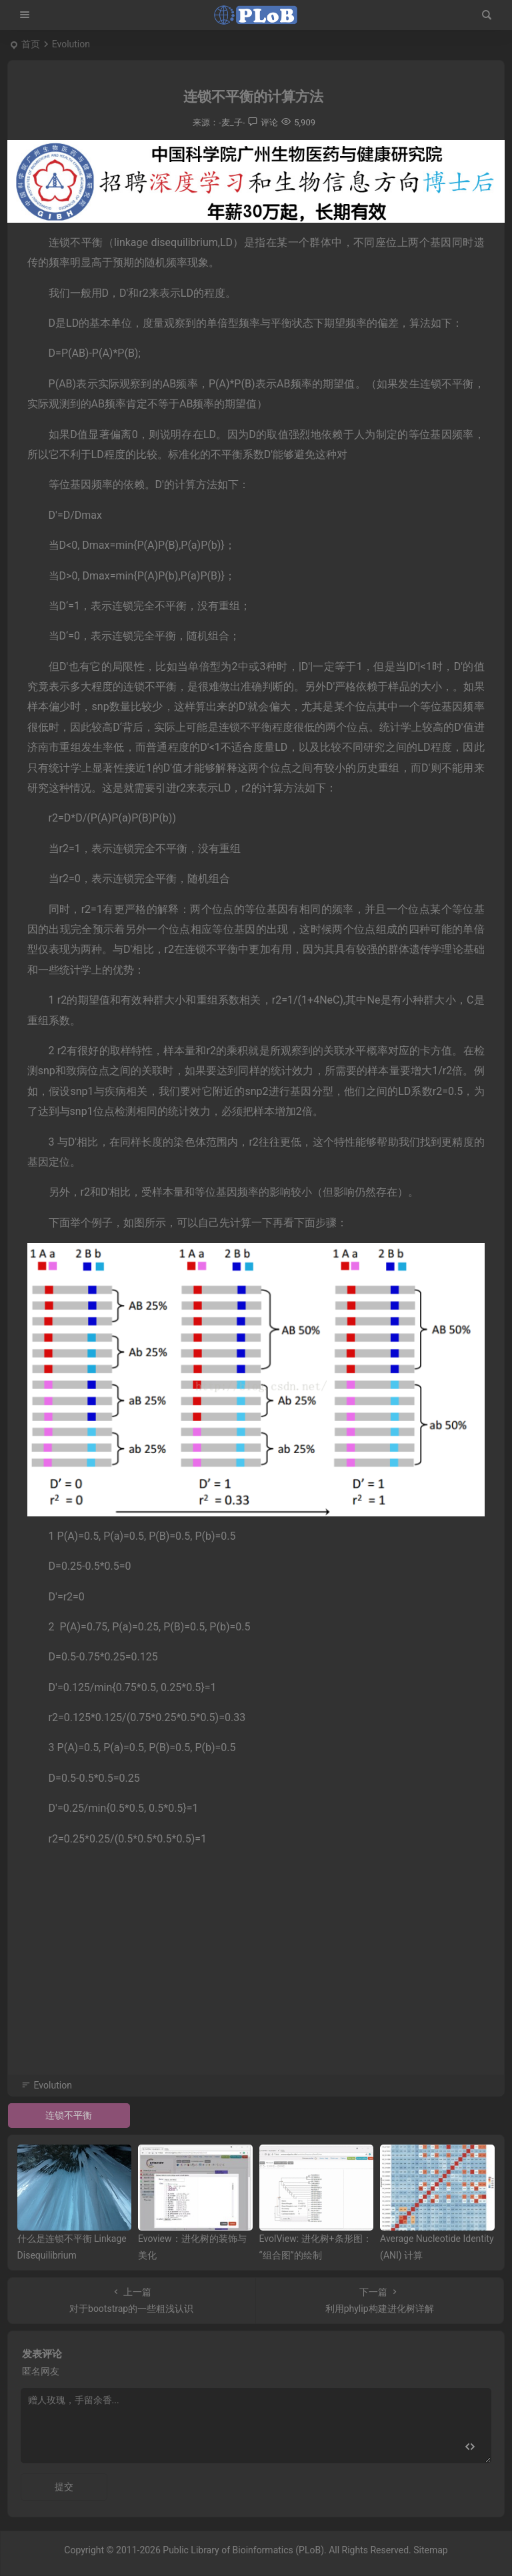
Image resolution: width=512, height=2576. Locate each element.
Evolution (71, 44)
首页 (30, 44)
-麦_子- (232, 122)
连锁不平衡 (68, 2115)
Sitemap (430, 2550)
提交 (64, 2486)
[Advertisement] (256, 1979)
